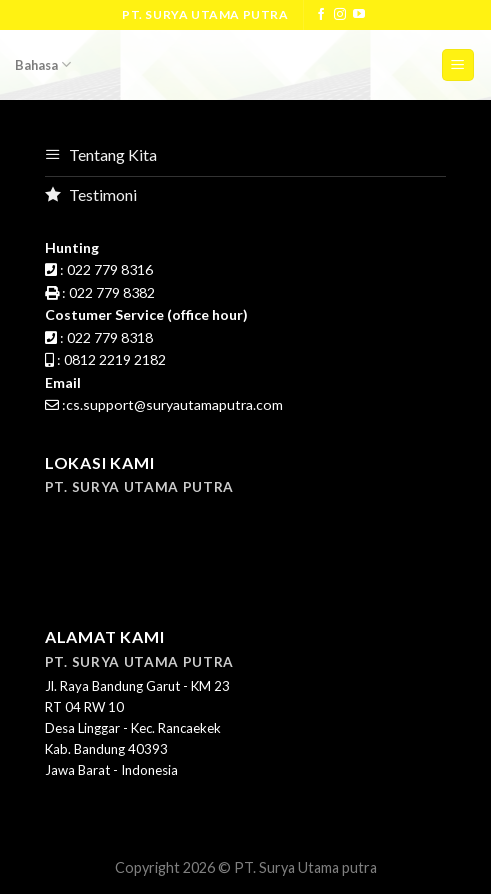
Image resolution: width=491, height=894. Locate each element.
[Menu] (458, 65)
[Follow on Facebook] (321, 15)
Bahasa (43, 64)
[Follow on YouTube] (359, 15)
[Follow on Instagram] (340, 15)
